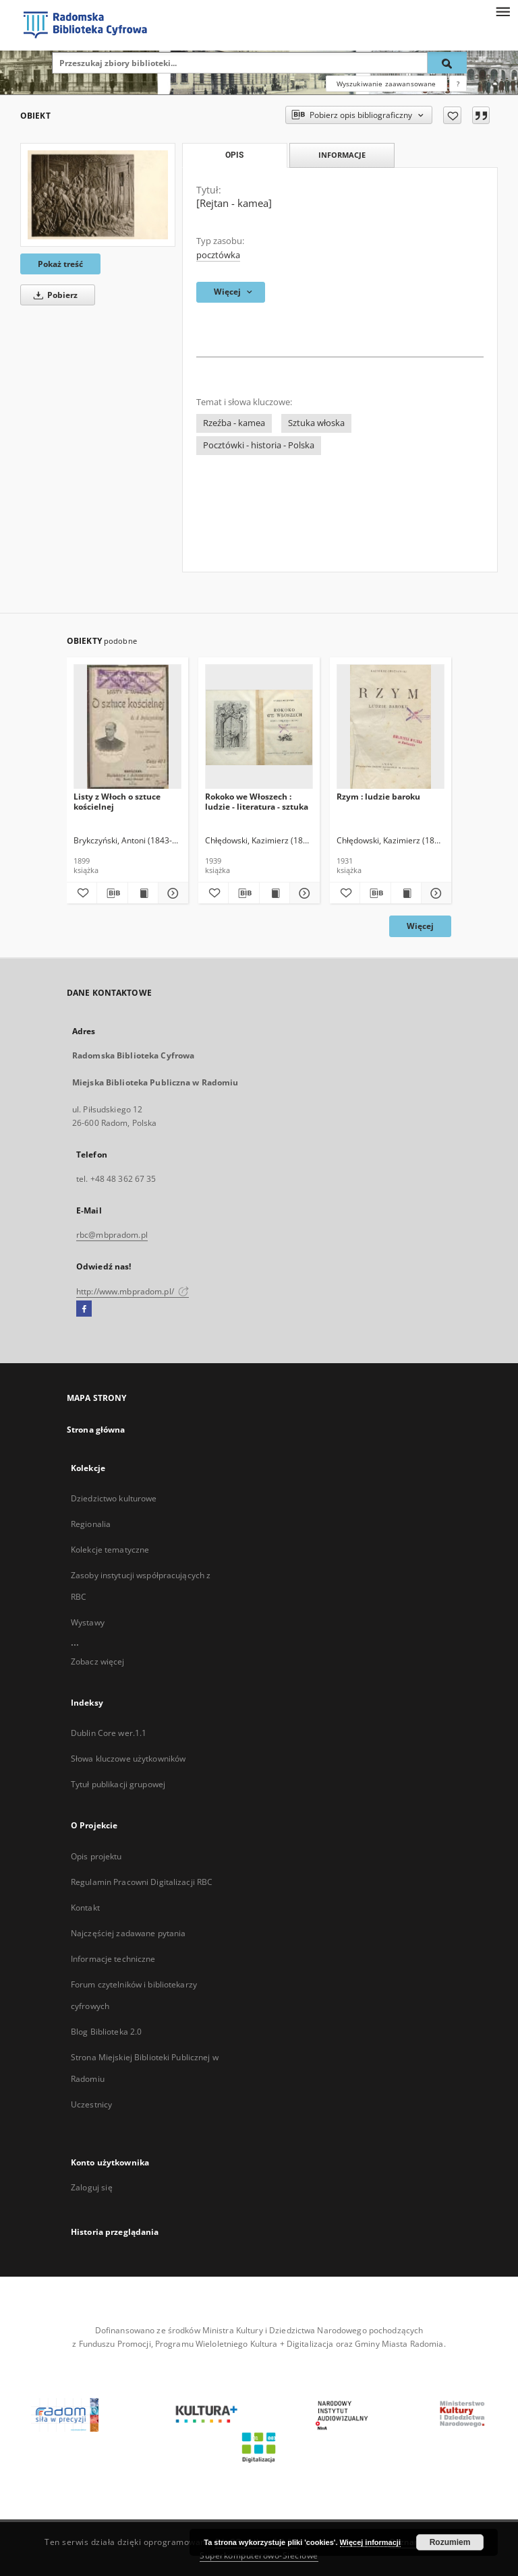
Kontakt (85, 1907)
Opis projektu (96, 1856)
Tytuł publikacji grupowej (118, 1784)
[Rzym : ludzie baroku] (390, 727)
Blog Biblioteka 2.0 (106, 2031)
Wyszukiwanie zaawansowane (386, 83)
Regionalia (91, 1524)
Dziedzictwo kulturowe (114, 1498)
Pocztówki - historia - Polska (258, 445)
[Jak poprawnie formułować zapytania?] (458, 84)
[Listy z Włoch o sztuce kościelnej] (127, 727)
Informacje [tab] (342, 155)
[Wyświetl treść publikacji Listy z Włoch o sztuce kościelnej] (143, 893)
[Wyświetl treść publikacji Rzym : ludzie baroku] (406, 893)
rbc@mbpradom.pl (112, 1234)
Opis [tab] (234, 155)
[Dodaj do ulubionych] (452, 115)
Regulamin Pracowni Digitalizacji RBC (141, 1882)
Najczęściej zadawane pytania (128, 1933)
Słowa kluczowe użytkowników (128, 1758)
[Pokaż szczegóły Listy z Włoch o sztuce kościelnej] (171, 893)
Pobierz (53, 295)
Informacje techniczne (113, 1959)
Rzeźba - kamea (234, 423)
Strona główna (96, 1429)
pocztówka (218, 255)
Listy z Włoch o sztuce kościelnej (117, 801)
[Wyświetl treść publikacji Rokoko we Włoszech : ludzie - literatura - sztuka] (274, 893)
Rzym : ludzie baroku (378, 796)
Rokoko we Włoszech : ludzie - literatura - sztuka (256, 801)
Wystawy (88, 1622)
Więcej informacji (370, 2542)
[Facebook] (84, 1309)
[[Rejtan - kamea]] (98, 194)
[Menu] (502, 11)
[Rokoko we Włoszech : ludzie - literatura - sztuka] (259, 727)
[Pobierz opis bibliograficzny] (112, 893)
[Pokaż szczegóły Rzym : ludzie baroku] (434, 893)
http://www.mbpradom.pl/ (132, 1291)
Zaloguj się (92, 2187)
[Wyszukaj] (447, 62)
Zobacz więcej (98, 1661)
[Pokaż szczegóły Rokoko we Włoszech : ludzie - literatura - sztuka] (303, 893)
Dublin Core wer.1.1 (108, 1733)
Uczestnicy (91, 2104)
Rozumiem (450, 2542)
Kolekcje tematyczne (110, 1549)
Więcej (420, 926)
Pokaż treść (60, 264)
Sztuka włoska (316, 423)
